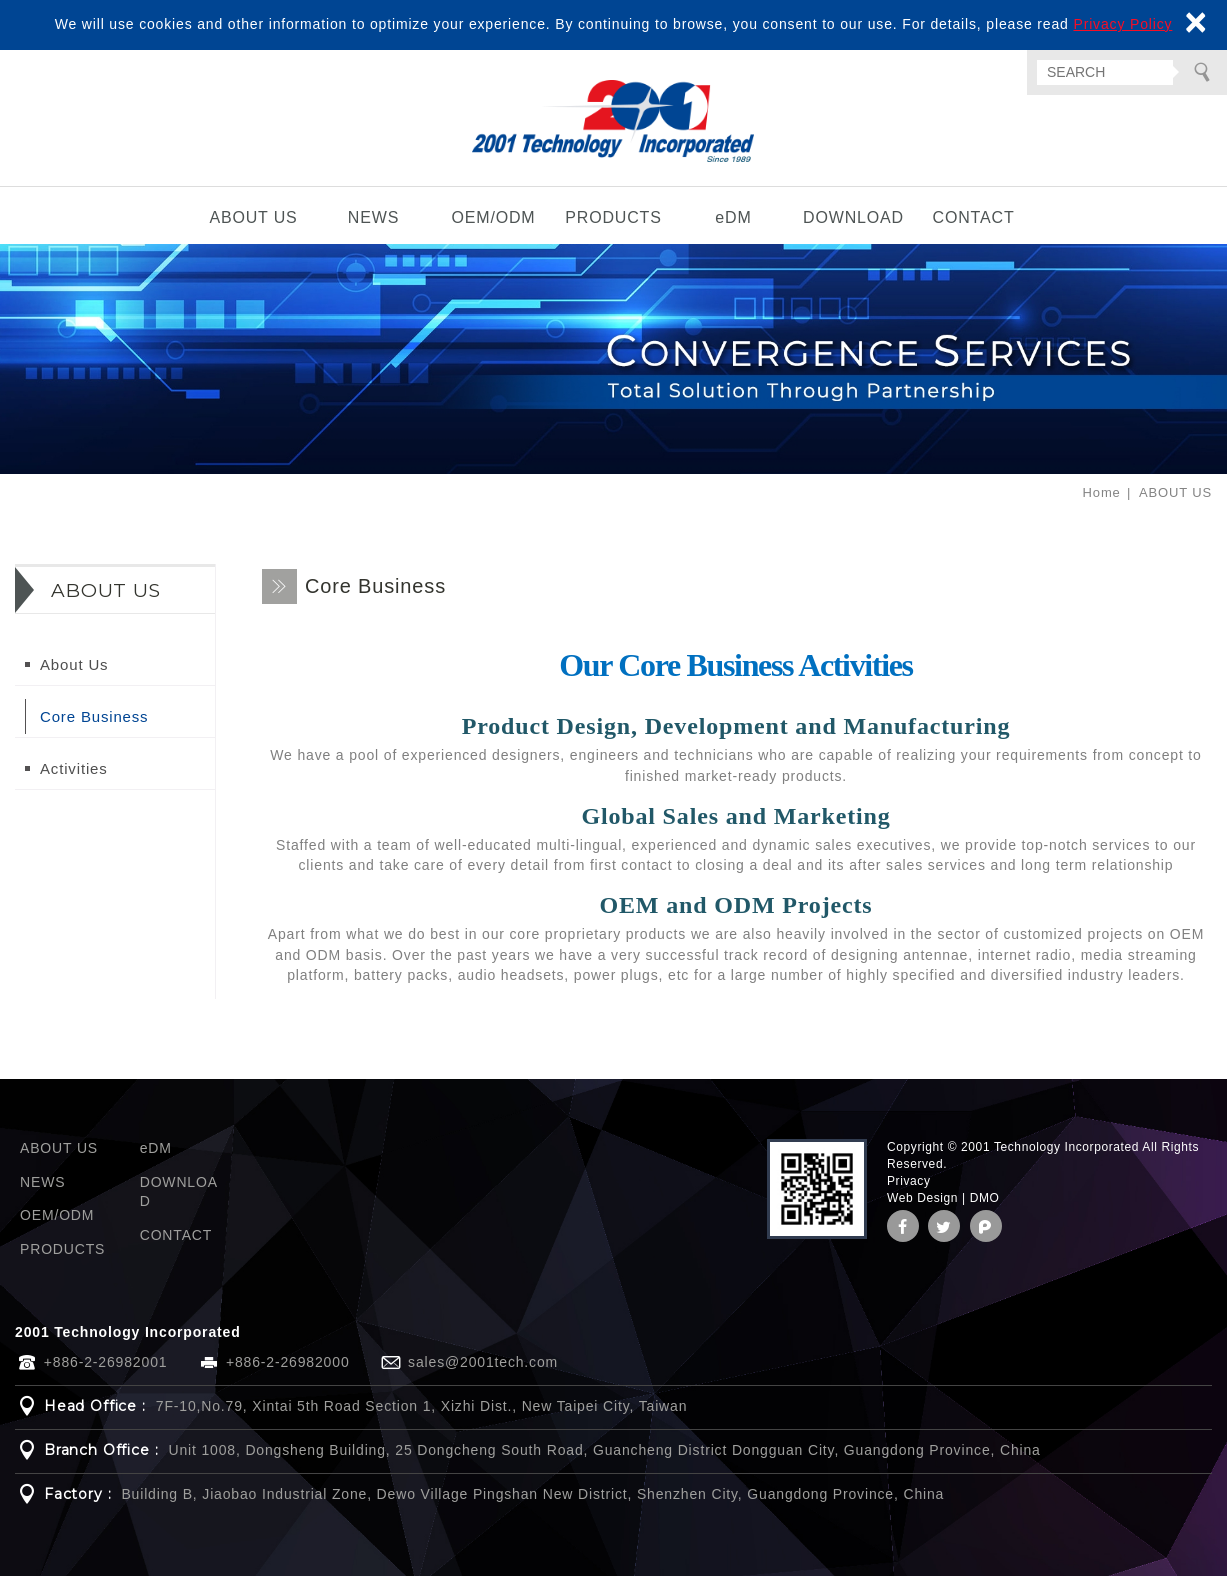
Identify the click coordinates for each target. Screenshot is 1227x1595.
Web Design (922, 1217)
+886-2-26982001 (106, 1381)
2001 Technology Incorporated (613, 130)
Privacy (909, 1200)
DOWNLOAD (853, 236)
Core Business (94, 735)
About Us (74, 683)
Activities (74, 787)
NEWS (373, 236)
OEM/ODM (493, 236)
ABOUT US (253, 236)
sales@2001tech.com (483, 1381)
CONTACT (973, 236)
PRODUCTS (613, 236)
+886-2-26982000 (288, 1381)
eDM (733, 236)
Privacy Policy (1122, 24)
